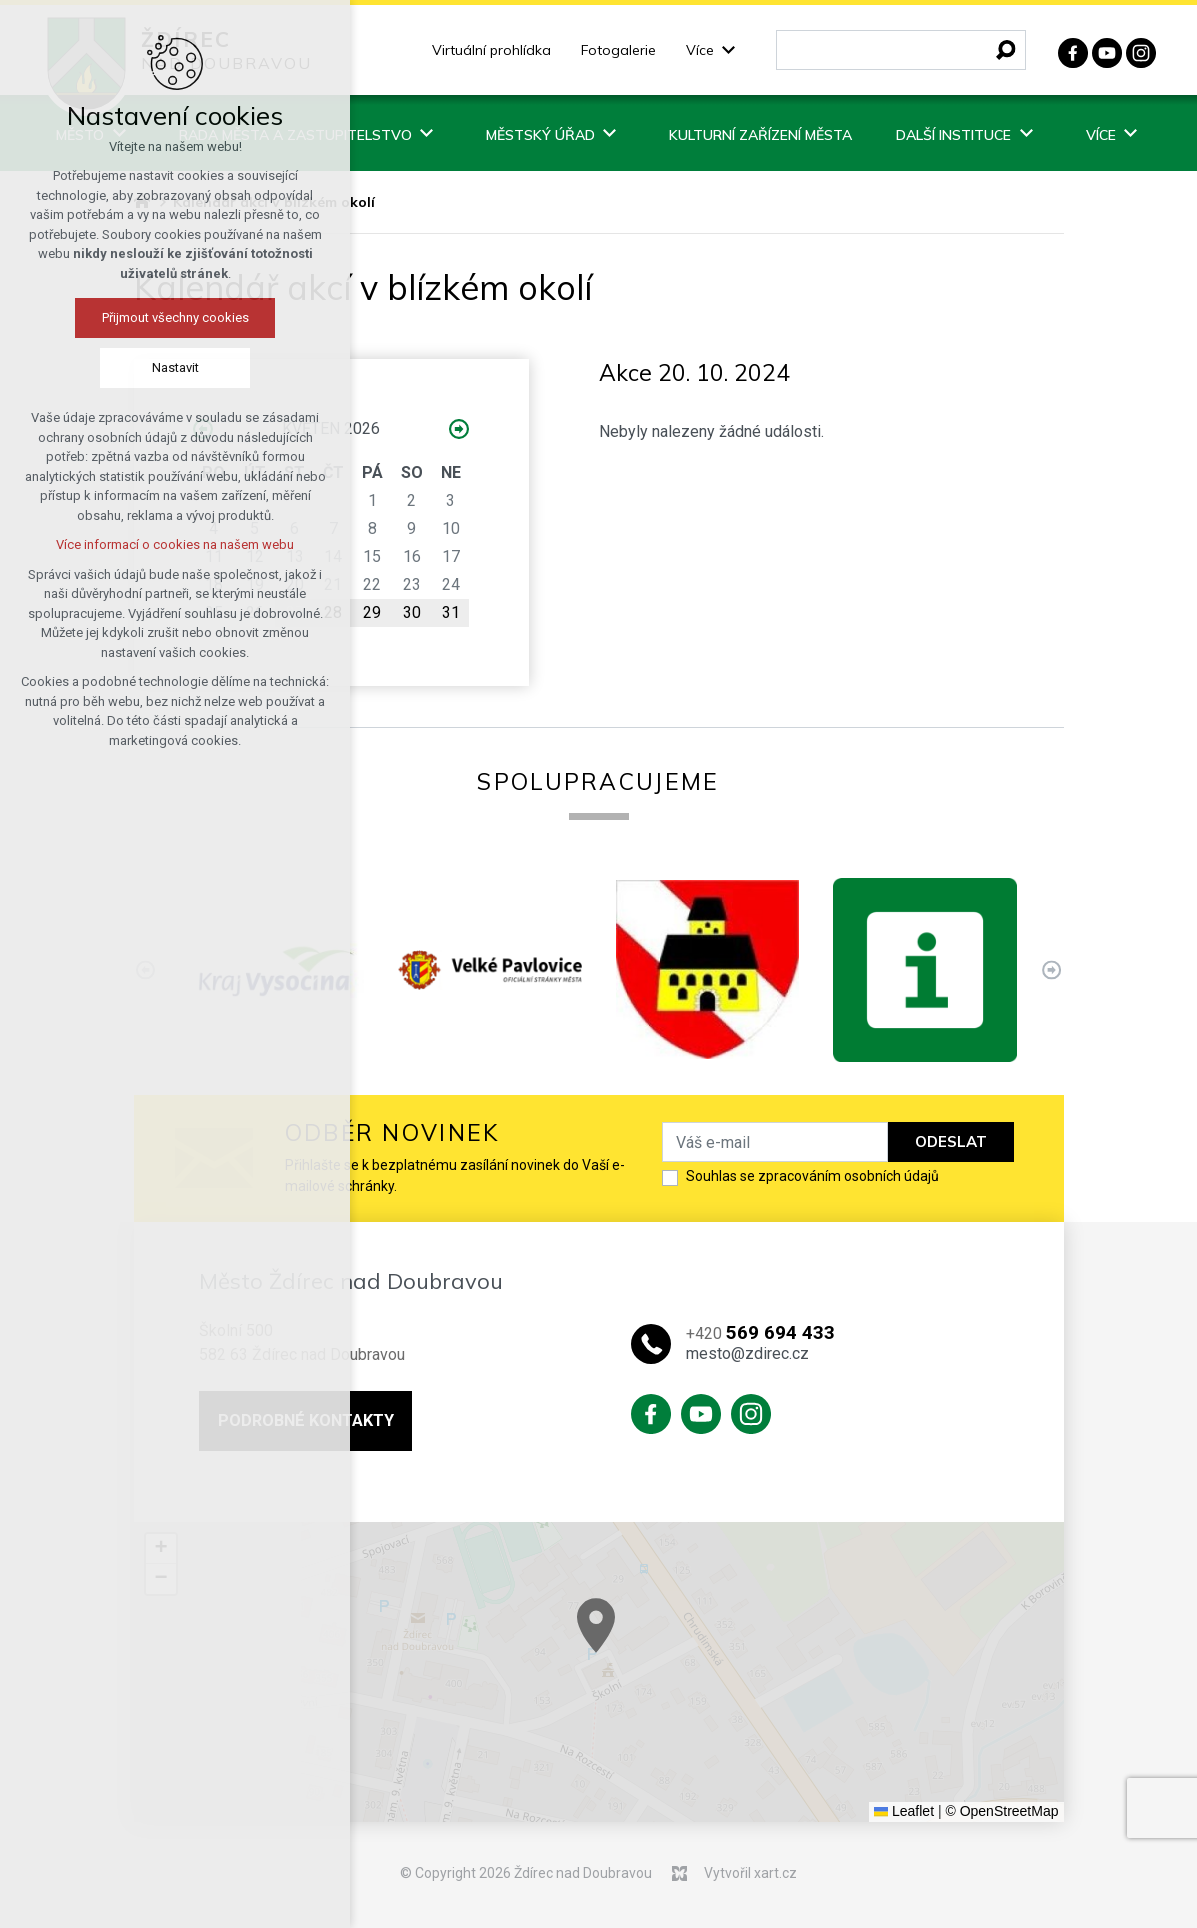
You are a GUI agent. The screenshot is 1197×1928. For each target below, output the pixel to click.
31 (451, 612)
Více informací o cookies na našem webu (175, 544)
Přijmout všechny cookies (175, 317)
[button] (823, 1692)
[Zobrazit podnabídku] (729, 50)
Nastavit (175, 367)
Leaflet (904, 1811)
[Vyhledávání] (1006, 50)
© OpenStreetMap (1001, 1811)
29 (372, 612)
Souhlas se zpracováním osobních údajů (812, 1176)
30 (412, 612)
